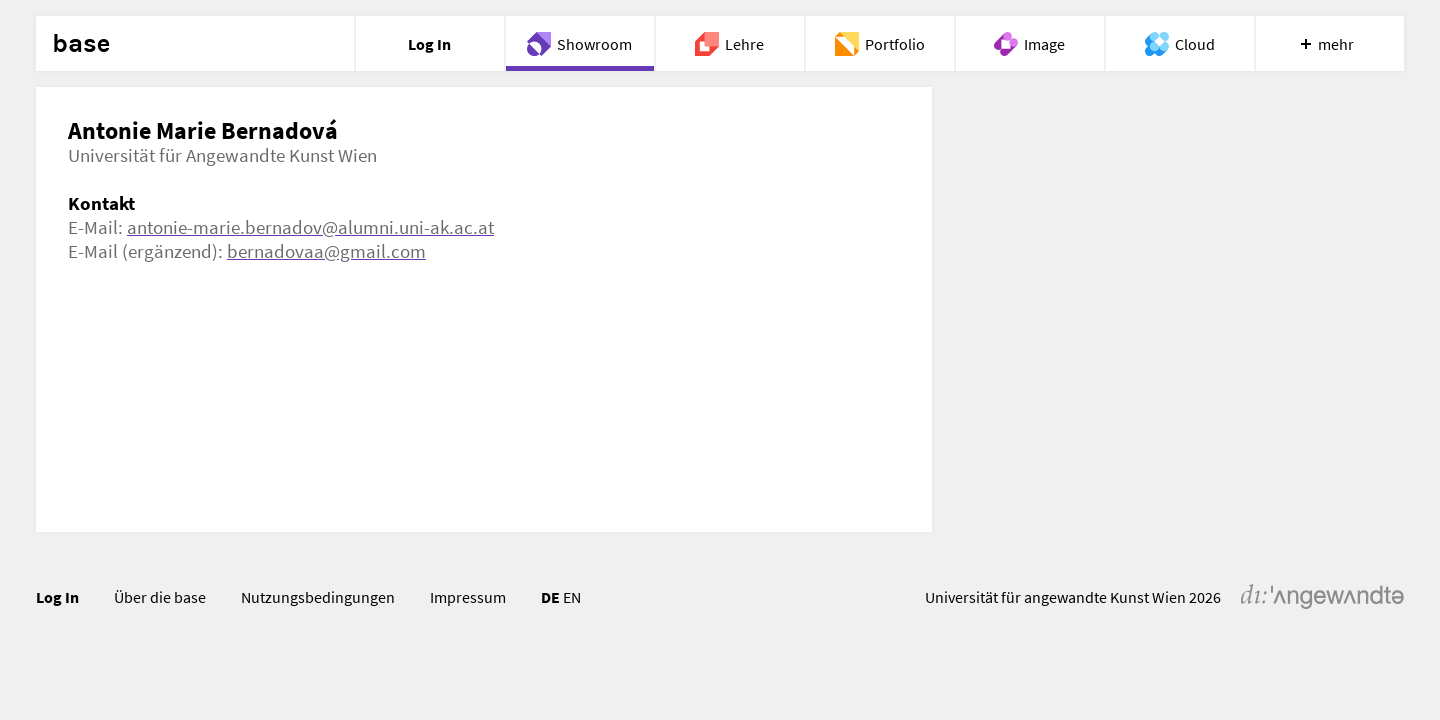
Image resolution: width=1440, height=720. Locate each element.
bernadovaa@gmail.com (326, 251)
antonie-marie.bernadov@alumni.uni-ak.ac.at (310, 227)
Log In (57, 597)
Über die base (160, 597)
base (81, 44)
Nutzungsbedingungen (318, 597)
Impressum (468, 597)
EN (572, 597)
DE (550, 597)
